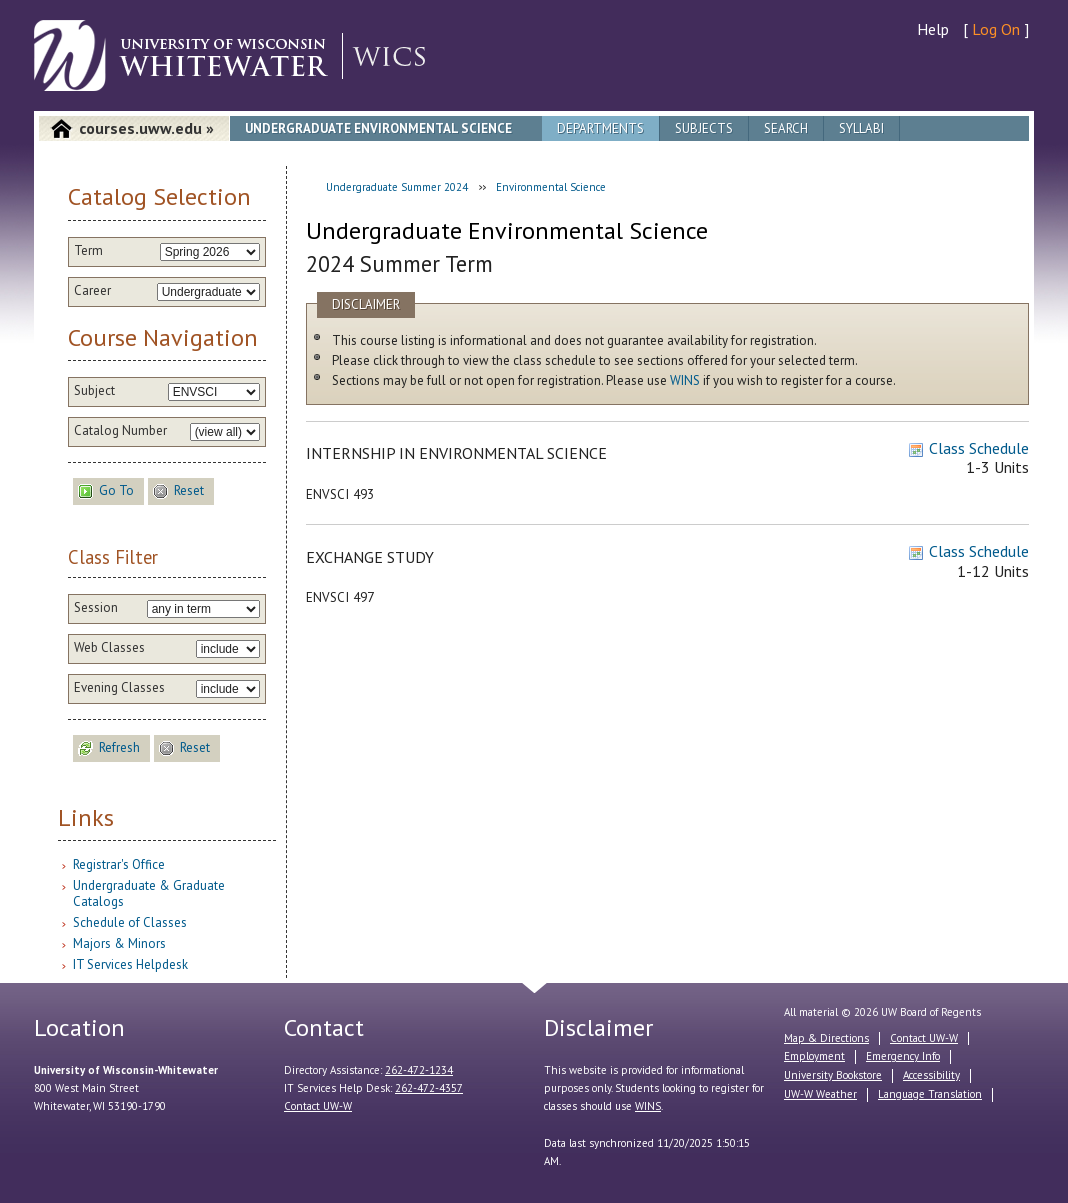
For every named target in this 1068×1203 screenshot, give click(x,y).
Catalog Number (120, 431)
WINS (685, 380)
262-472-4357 (429, 1088)
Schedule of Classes (130, 922)
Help (933, 29)
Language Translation (930, 1094)
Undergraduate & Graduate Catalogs (149, 893)
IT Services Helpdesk (130, 964)
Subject (94, 391)
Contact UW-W (318, 1106)
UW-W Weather (820, 1094)
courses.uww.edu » (146, 128)
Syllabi (861, 128)
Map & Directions (826, 1038)
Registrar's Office (119, 864)
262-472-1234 (419, 1070)
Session (96, 608)
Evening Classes (119, 688)
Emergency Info (903, 1056)
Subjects (704, 128)
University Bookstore (833, 1075)
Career (92, 291)
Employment (814, 1056)
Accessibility (931, 1075)
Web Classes (109, 648)
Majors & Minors (119, 943)
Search (786, 128)
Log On (996, 29)
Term (88, 251)
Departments (600, 128)
